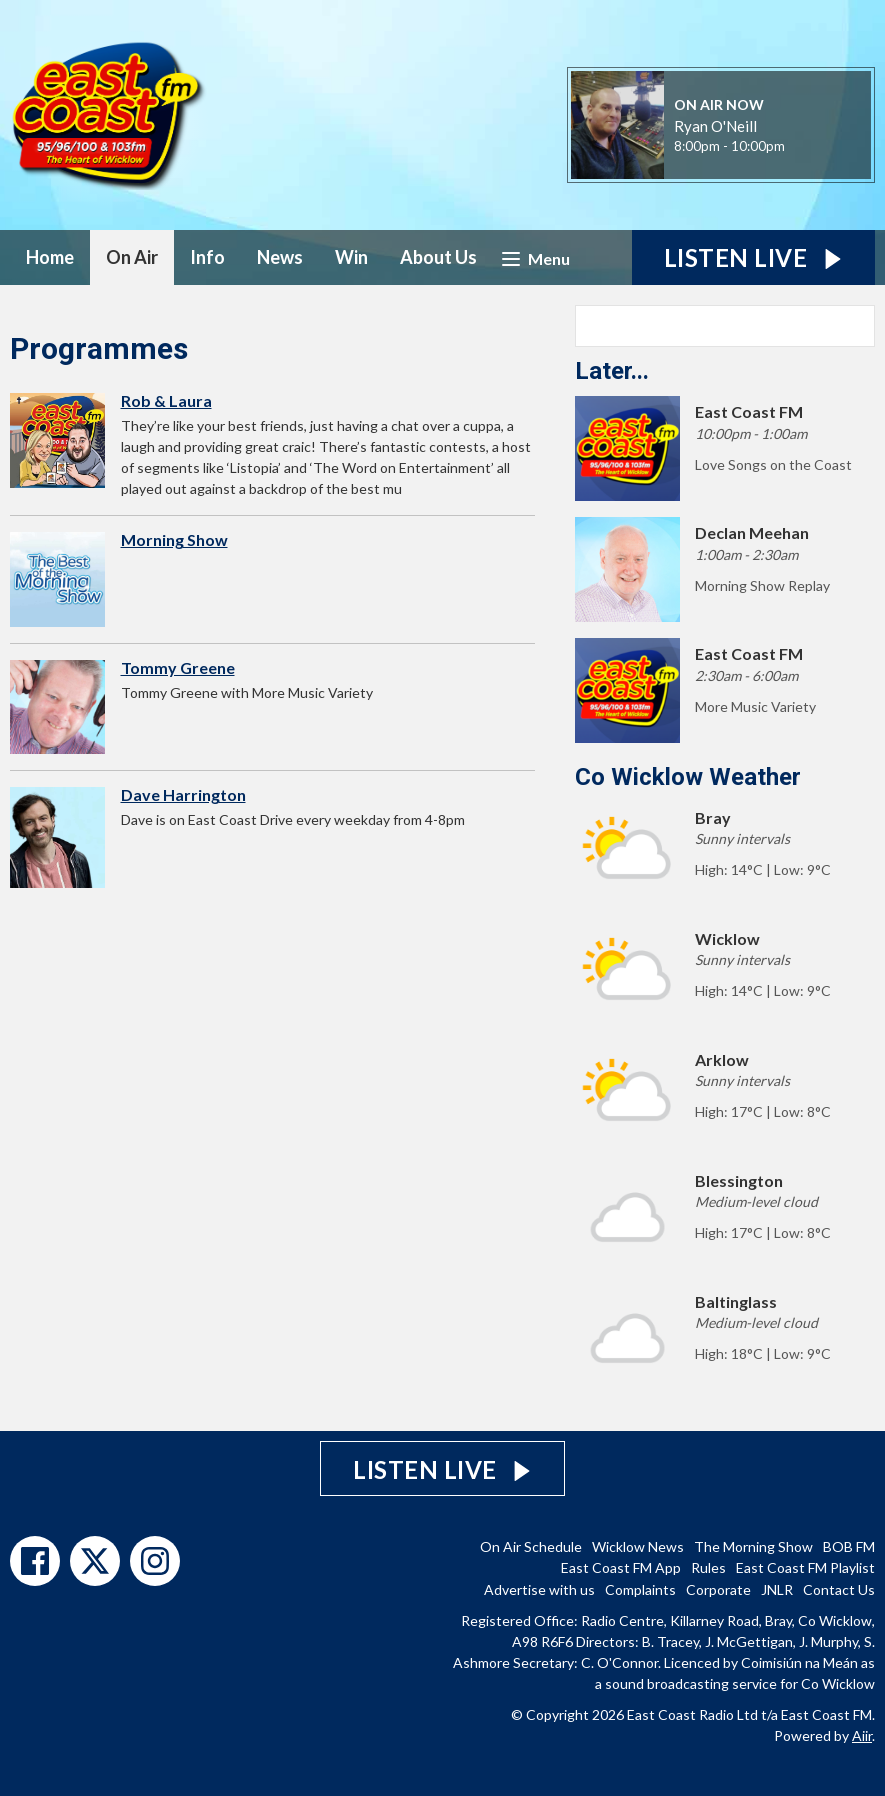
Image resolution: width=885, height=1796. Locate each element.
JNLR (777, 1589)
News (280, 257)
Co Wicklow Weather (688, 777)
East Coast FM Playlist (805, 1567)
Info (207, 257)
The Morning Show (753, 1546)
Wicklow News (638, 1546)
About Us (438, 257)
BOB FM (849, 1546)
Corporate (718, 1589)
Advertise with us (539, 1589)
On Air (132, 257)
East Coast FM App (621, 1567)
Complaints (640, 1589)
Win (351, 257)
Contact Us (839, 1589)
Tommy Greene (178, 667)
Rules (708, 1567)
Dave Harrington (183, 794)
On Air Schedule (531, 1546)
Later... (612, 371)
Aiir (862, 1735)
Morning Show (174, 539)
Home (50, 257)
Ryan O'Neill (715, 126)
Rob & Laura (166, 400)
